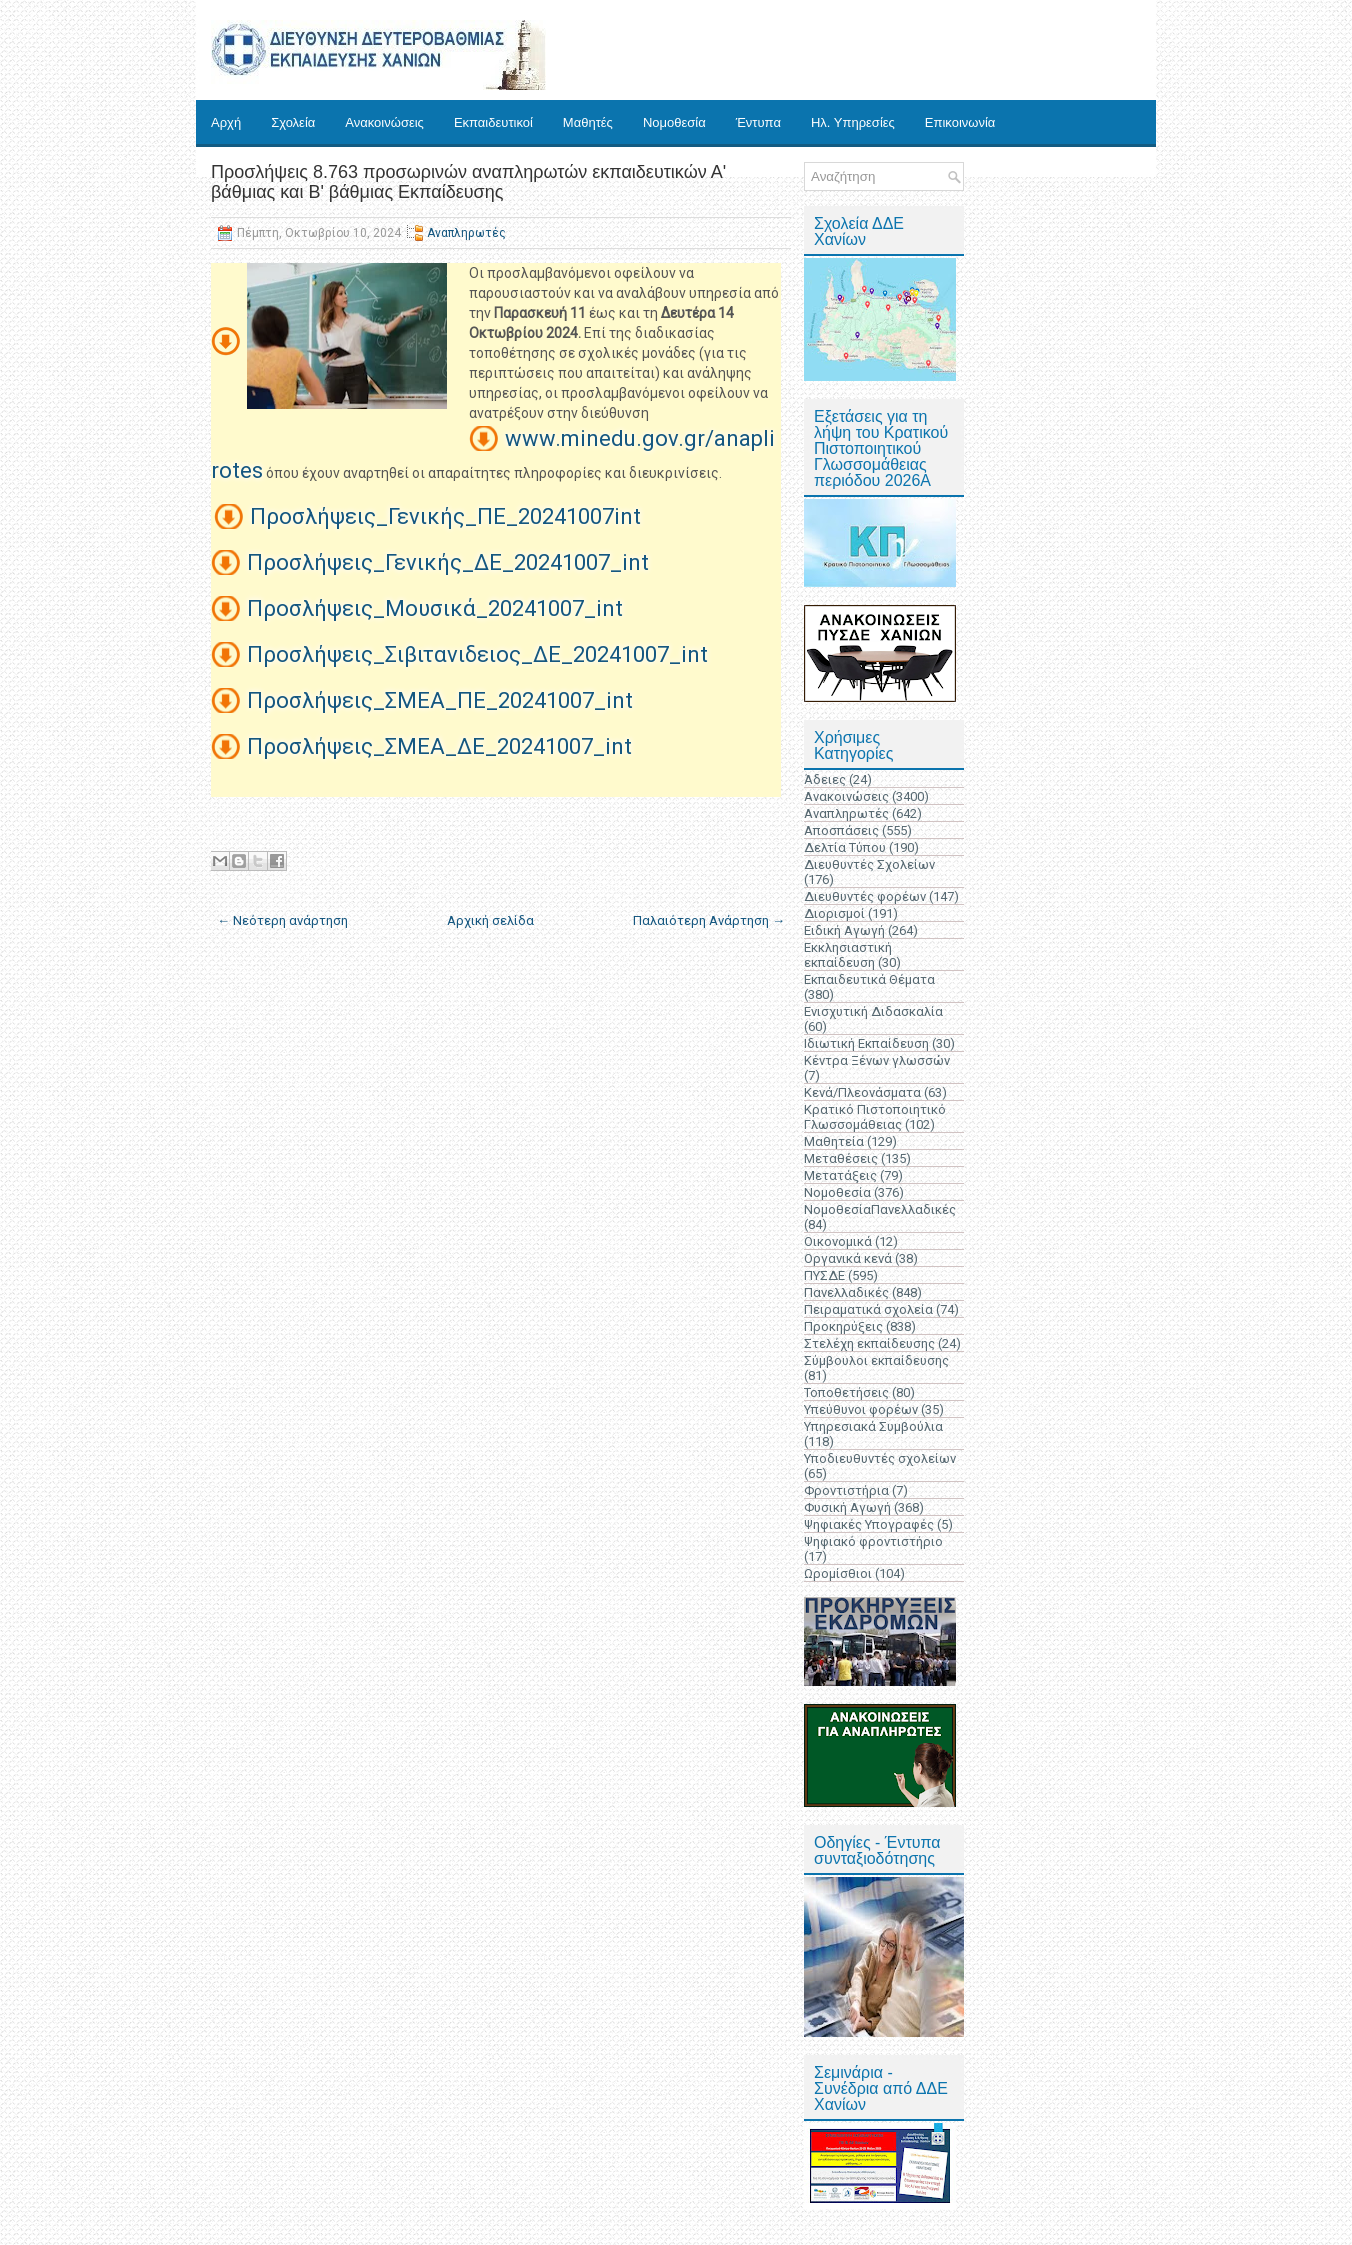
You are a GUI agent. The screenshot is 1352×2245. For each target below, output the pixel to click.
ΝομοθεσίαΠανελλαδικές (880, 1209)
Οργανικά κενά (848, 1258)
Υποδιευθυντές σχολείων (880, 1458)
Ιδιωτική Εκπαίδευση (866, 1043)
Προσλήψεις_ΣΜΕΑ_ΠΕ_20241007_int (440, 700)
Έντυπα (758, 122)
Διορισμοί (834, 913)
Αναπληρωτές (466, 233)
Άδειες (825, 779)
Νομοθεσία (674, 122)
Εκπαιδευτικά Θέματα (869, 979)
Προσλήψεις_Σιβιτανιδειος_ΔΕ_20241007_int (477, 654)
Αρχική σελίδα (490, 920)
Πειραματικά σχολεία (868, 1309)
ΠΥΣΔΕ (824, 1275)
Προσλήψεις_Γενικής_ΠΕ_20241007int (445, 516)
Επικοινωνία (960, 122)
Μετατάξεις (840, 1175)
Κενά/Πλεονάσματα (862, 1092)
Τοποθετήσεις (846, 1392)
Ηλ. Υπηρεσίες (853, 122)
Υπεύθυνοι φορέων (861, 1409)
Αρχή (226, 122)
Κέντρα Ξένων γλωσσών (877, 1060)
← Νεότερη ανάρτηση (282, 920)
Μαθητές (588, 122)
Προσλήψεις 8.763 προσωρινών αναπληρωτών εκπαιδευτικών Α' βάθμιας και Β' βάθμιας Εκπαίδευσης (468, 182)
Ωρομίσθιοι (838, 1573)
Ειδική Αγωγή (844, 930)
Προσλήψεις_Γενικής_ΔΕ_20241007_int (448, 562)
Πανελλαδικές (846, 1292)
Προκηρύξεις (843, 1326)
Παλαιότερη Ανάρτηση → (709, 920)
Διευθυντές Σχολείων (869, 864)
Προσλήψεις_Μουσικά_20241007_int (435, 608)
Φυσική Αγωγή (847, 1507)
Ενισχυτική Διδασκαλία (873, 1011)
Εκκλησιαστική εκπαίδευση (848, 955)
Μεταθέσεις (841, 1158)
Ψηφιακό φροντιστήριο (873, 1541)
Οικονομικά (838, 1241)
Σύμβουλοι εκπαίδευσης (876, 1360)
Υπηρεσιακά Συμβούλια (873, 1426)
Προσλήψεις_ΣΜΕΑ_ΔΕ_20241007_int (439, 746)
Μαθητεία (834, 1141)
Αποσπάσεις (841, 830)
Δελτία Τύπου (845, 847)
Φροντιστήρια (846, 1490)
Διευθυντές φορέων (865, 896)
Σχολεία (293, 122)
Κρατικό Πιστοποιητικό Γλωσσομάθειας (875, 1117)
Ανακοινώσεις (384, 122)
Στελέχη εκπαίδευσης (869, 1343)
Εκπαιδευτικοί (493, 122)
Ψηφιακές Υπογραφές (869, 1524)
